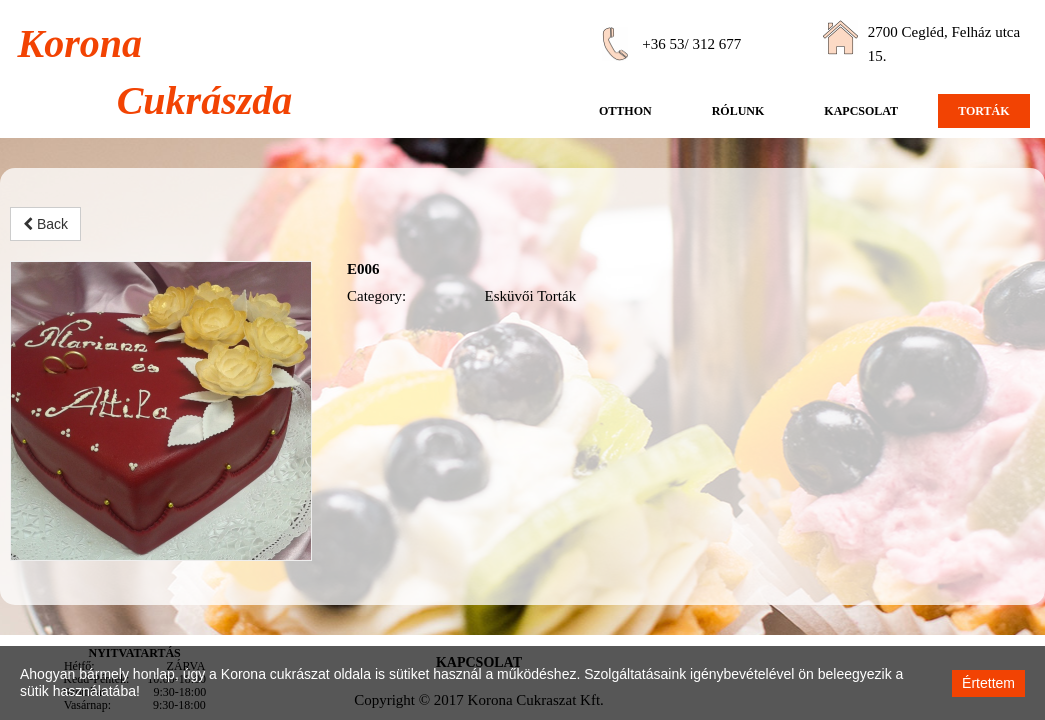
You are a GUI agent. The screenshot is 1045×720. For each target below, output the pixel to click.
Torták (983, 111)
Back (45, 224)
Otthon (625, 111)
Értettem (988, 683)
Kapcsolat (861, 111)
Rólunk (738, 111)
